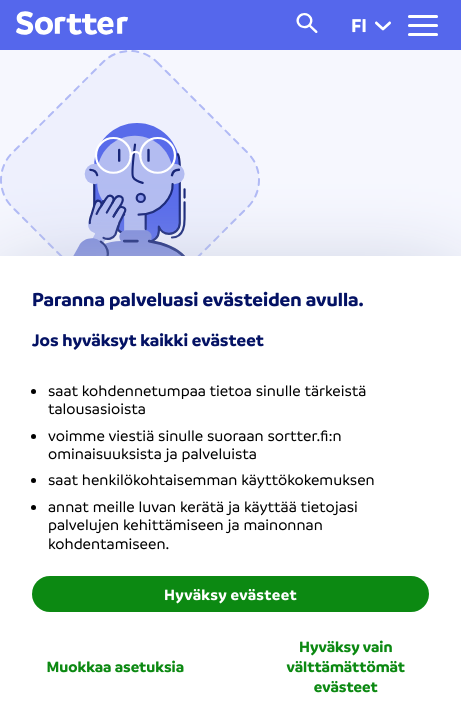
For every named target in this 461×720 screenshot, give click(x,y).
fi (371, 25)
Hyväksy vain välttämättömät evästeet (346, 666)
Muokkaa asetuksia (115, 666)
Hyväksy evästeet (230, 594)
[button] (383, 25)
